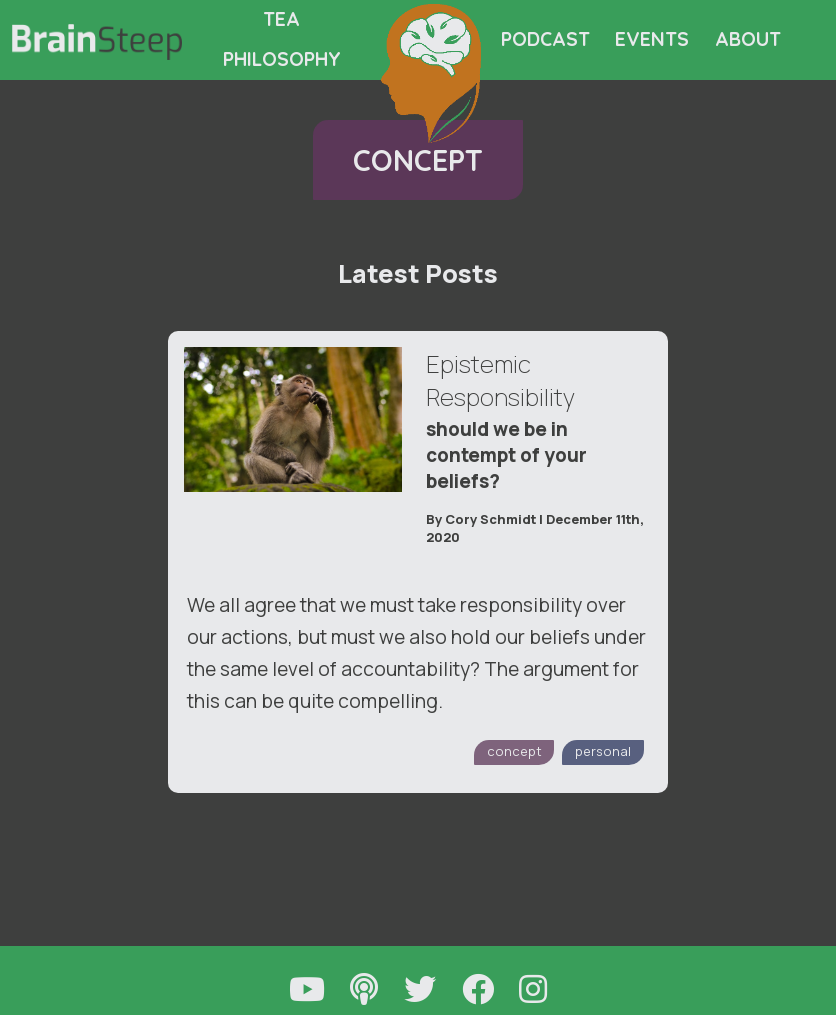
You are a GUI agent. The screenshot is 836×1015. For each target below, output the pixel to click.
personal (603, 751)
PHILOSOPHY (282, 59)
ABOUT (748, 39)
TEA (281, 19)
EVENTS (652, 39)
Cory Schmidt (490, 519)
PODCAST (545, 39)
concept (514, 751)
